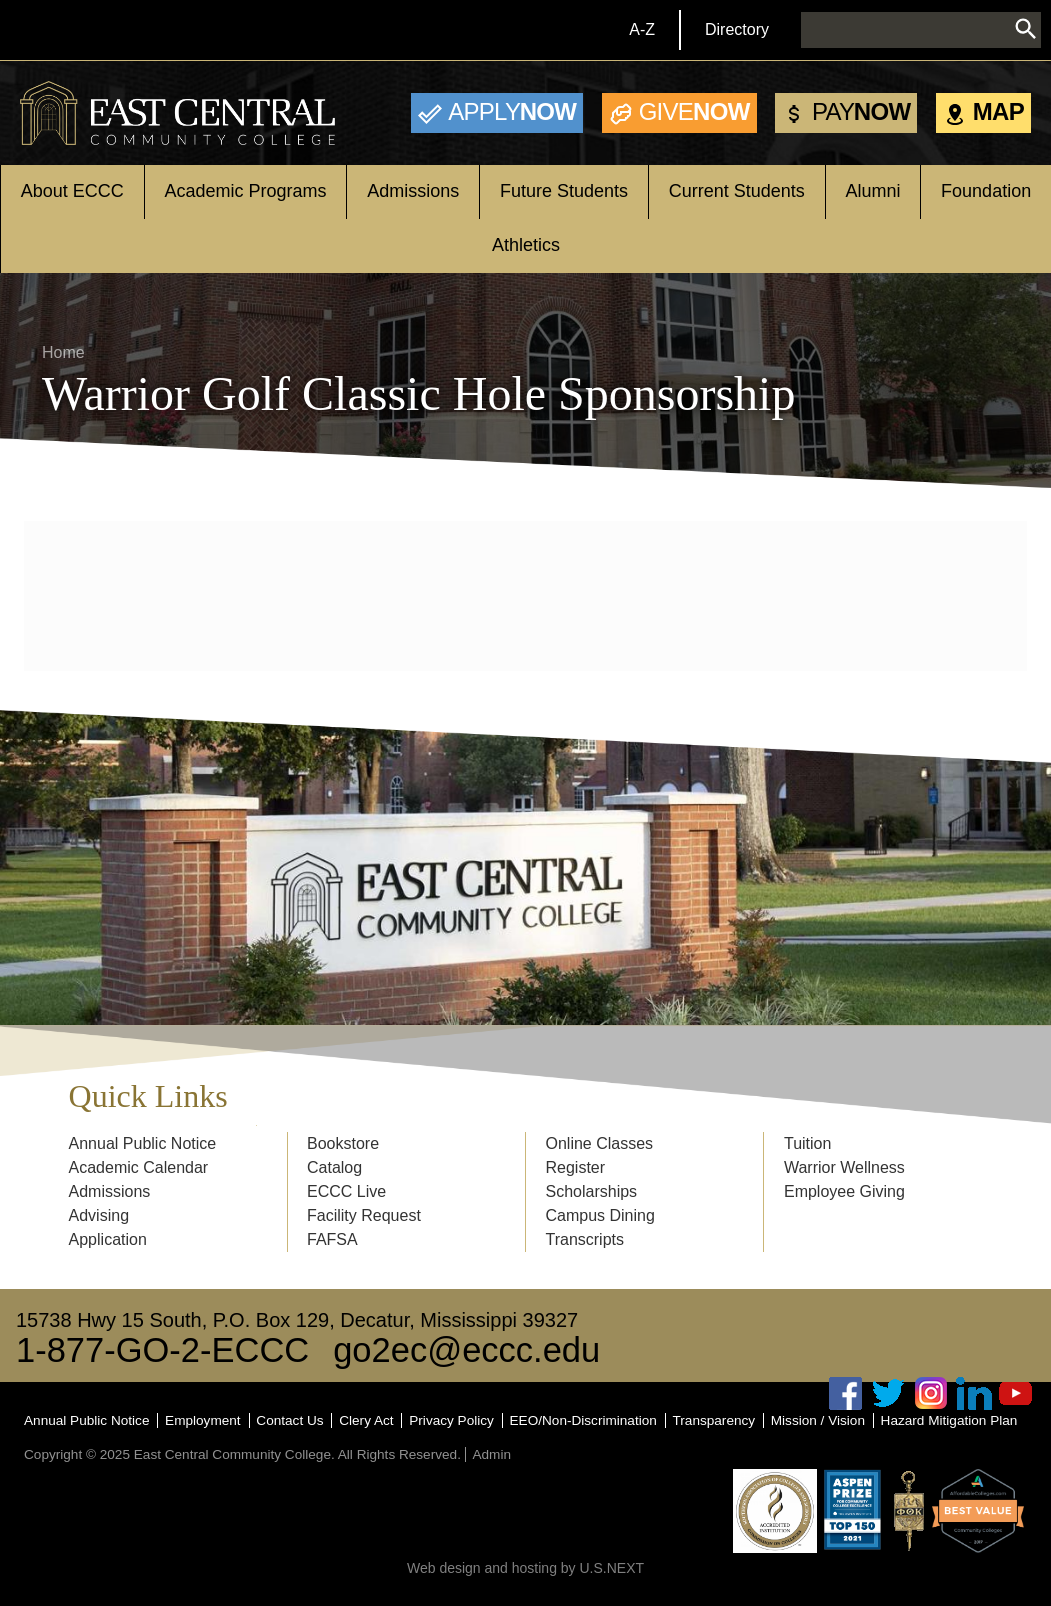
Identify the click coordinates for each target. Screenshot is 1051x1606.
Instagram (931, 1393)
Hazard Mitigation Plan (949, 1420)
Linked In (974, 1393)
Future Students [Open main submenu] (564, 191)
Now (512, 111)
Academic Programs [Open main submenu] (246, 191)
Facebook (846, 1393)
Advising (99, 1215)
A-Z (642, 29)
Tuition (807, 1143)
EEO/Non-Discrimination (583, 1420)
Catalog (334, 1167)
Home (63, 352)
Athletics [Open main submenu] (526, 245)
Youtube (1016, 1393)
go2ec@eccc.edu (466, 1350)
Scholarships (591, 1191)
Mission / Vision (818, 1420)
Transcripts (584, 1239)
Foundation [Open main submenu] (986, 191)
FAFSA (332, 1239)
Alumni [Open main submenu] (872, 191)
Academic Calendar (139, 1167)
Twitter (889, 1393)
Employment (203, 1420)
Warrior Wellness (844, 1167)
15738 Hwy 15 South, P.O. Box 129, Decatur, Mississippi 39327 (297, 1320)
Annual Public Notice (143, 1143)
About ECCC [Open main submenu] (72, 191)
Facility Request (364, 1215)
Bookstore (343, 1143)
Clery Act (366, 1420)
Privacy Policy (451, 1420)
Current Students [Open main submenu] (737, 191)
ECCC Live (346, 1191)
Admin (491, 1454)
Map (998, 111)
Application (108, 1239)
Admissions (110, 1191)
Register (575, 1167)
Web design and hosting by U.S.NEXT (525, 1568)
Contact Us (289, 1420)
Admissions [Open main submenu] (413, 191)
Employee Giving (844, 1191)
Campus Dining (599, 1215)
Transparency (714, 1420)
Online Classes (599, 1143)
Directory (737, 29)
